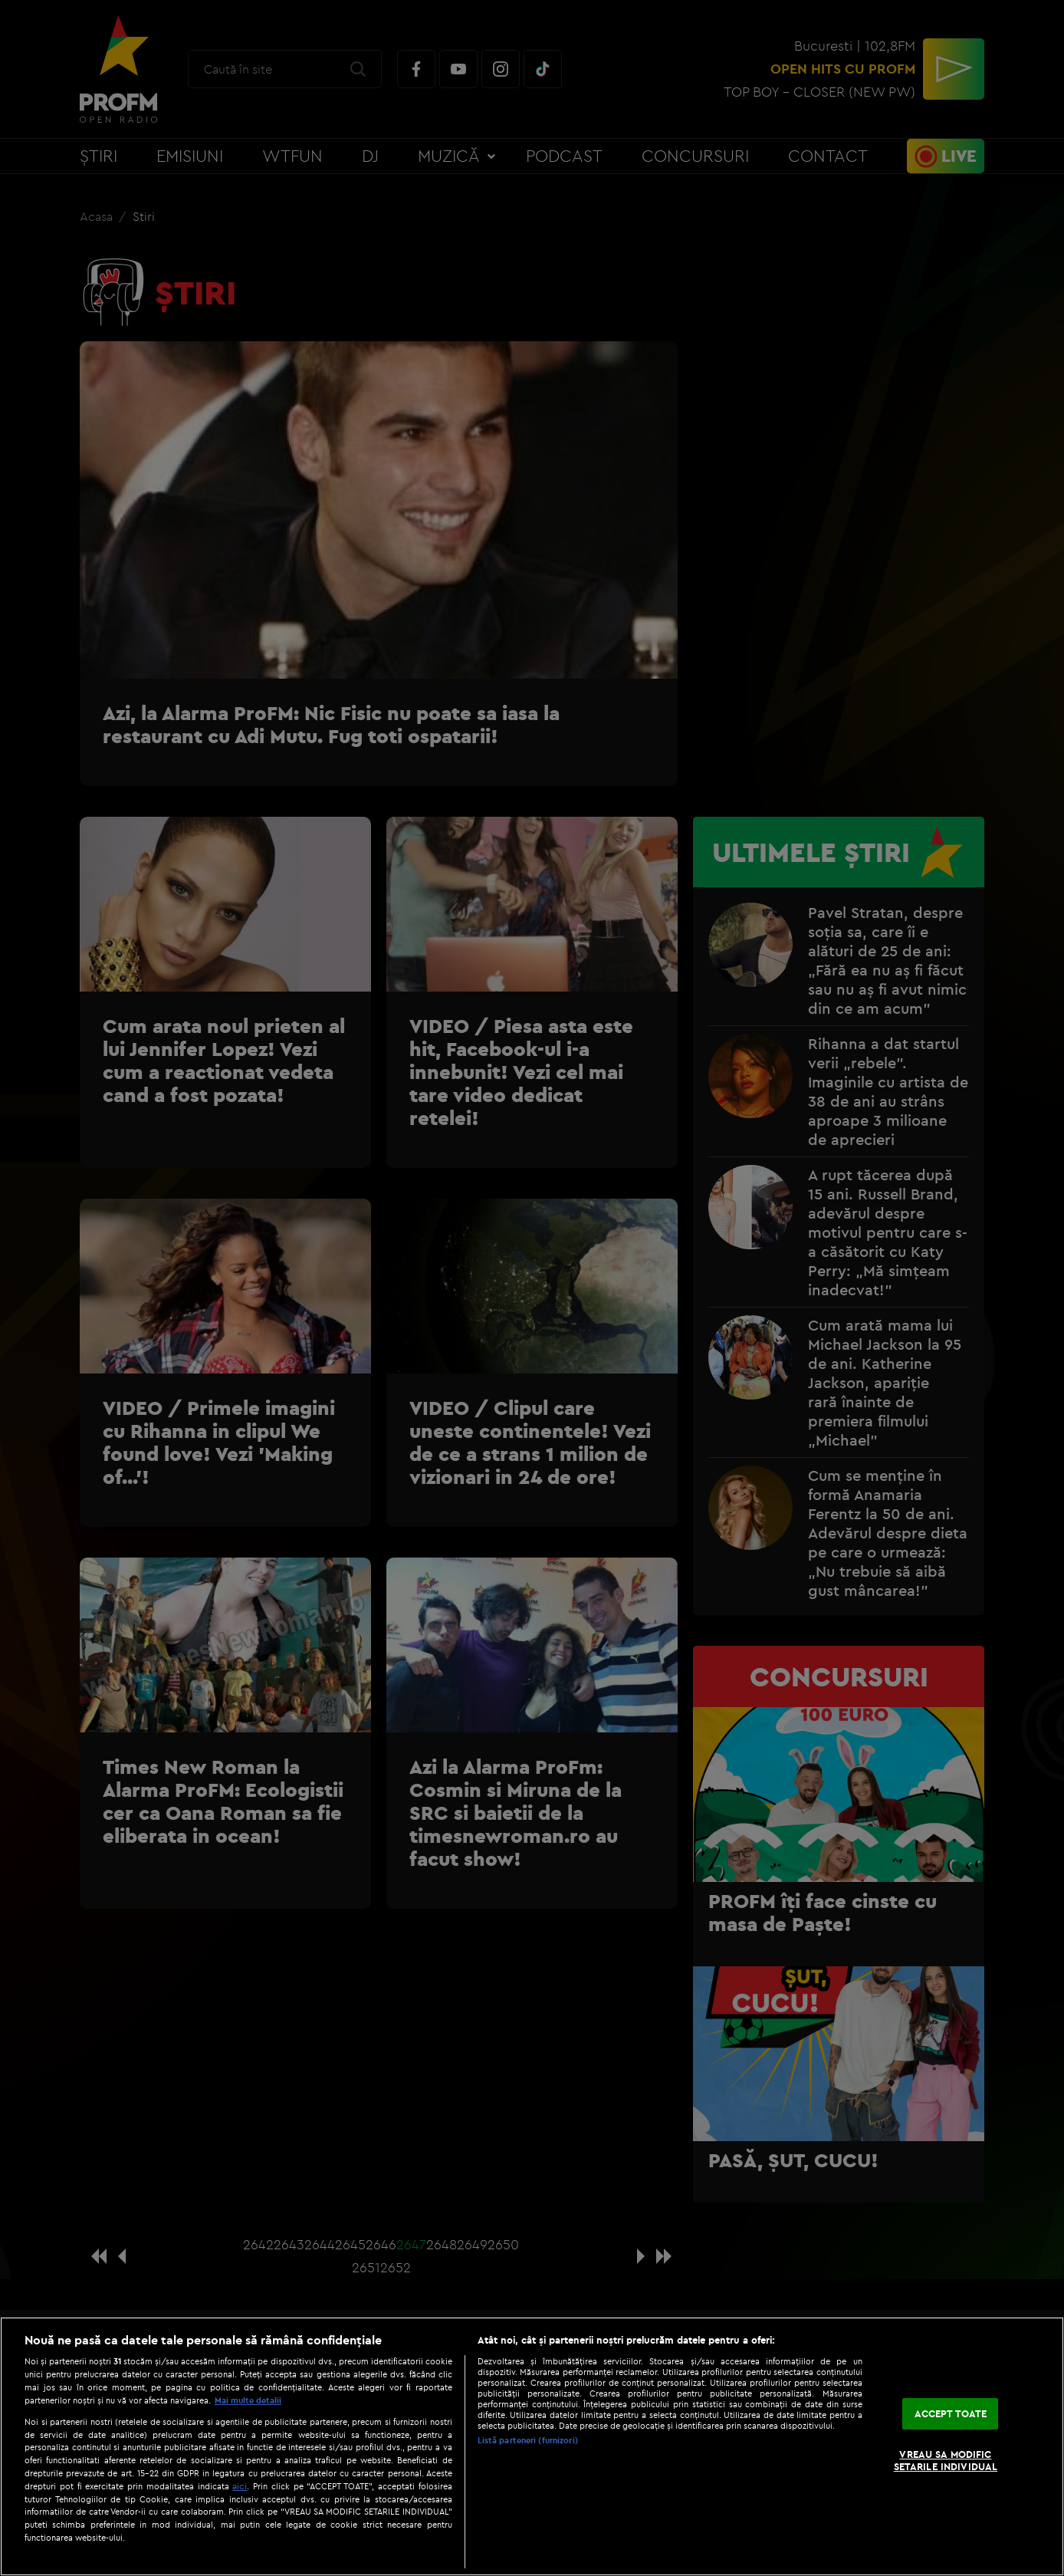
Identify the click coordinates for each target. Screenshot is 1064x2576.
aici (239, 2486)
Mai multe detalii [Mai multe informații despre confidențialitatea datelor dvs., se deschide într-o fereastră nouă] (248, 2400)
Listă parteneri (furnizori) (528, 2440)
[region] (532, 2446)
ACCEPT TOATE (951, 2413)
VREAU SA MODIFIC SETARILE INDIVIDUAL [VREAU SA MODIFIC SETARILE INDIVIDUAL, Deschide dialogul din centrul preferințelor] (945, 2461)
